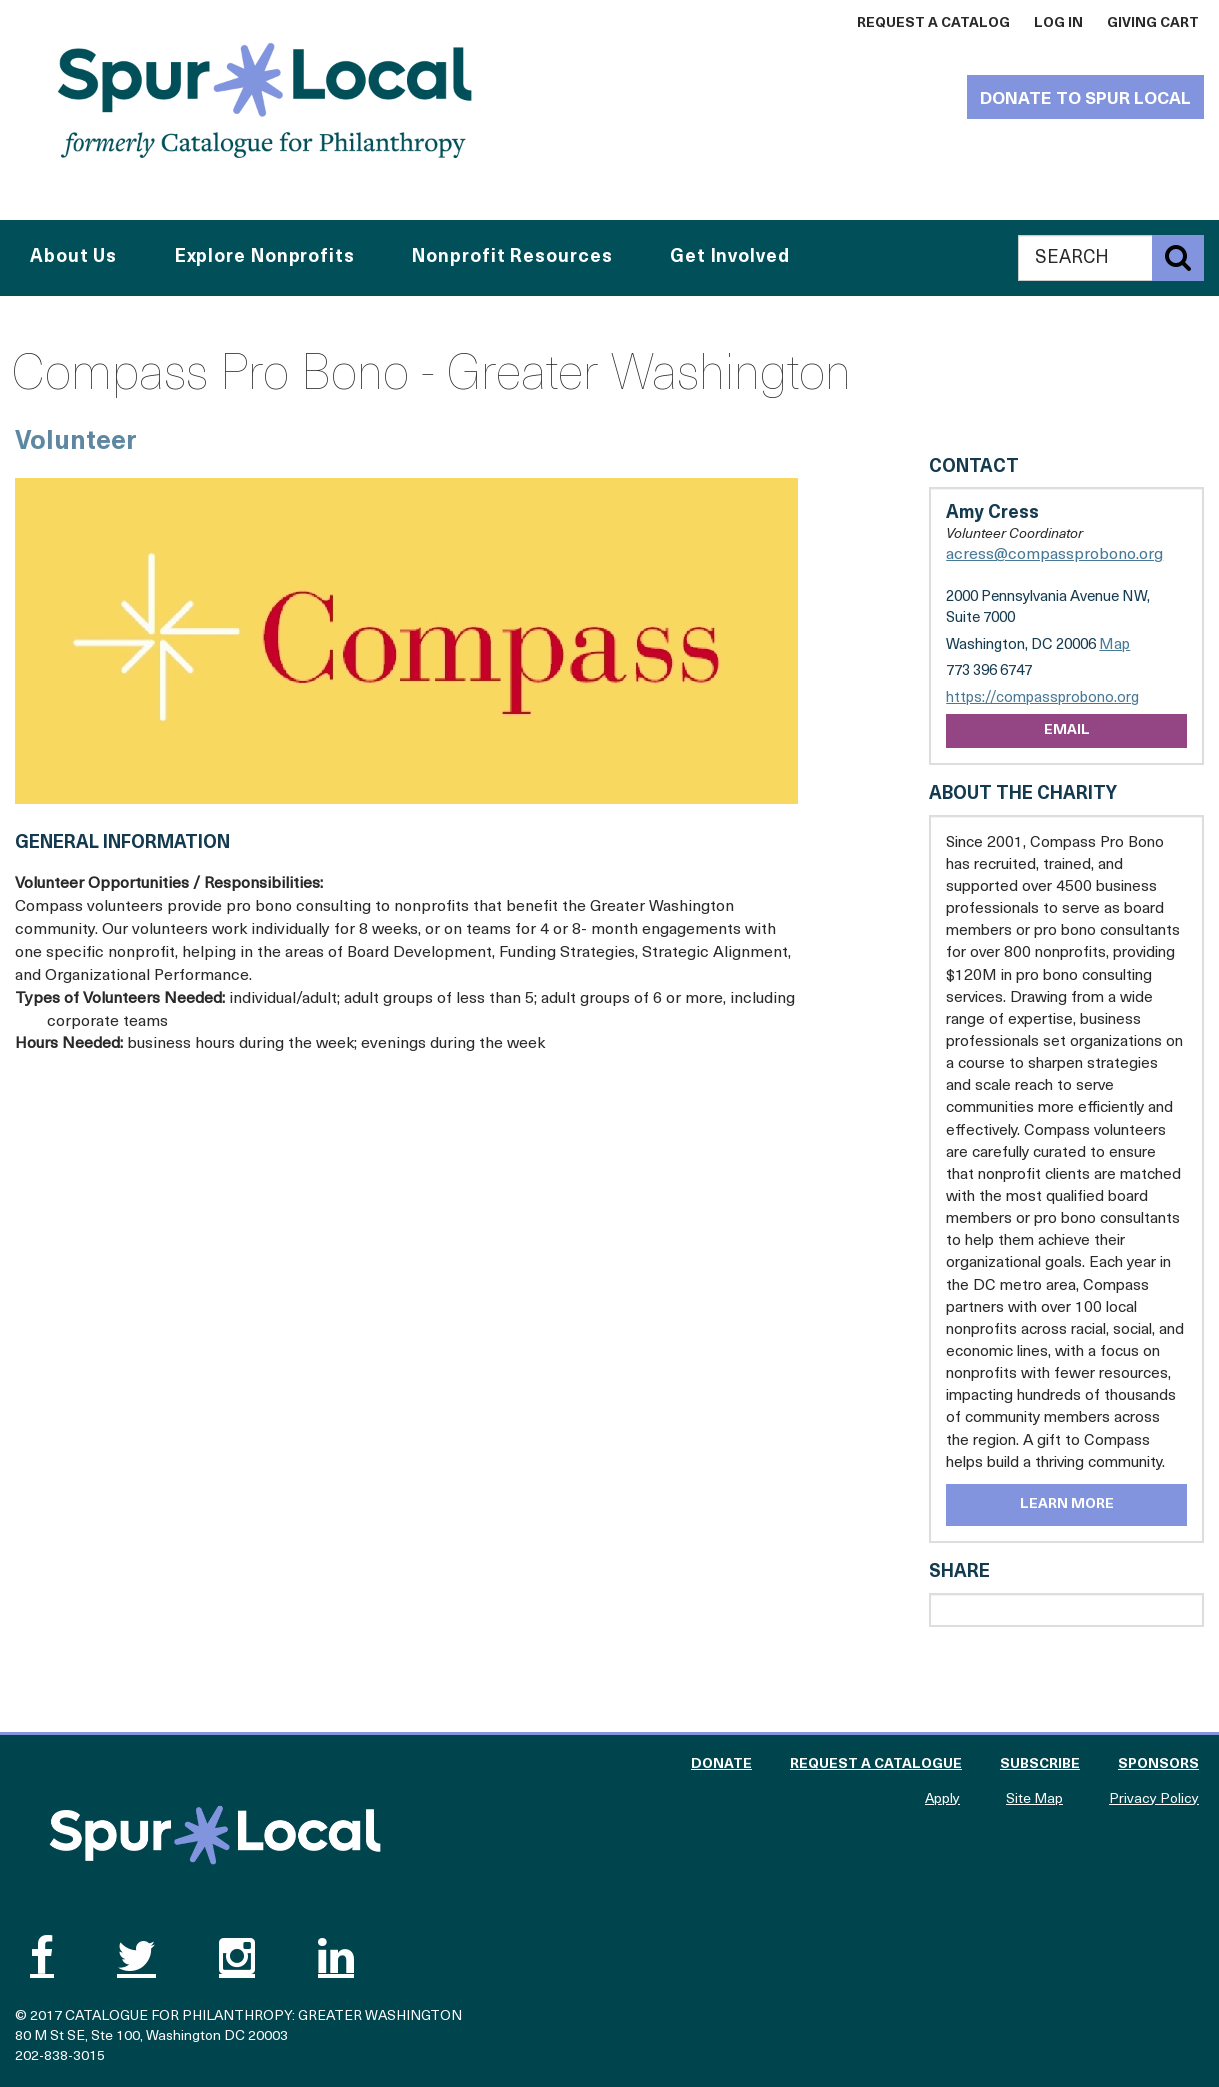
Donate (721, 1764)
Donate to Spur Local (1085, 99)
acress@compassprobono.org (1054, 555)
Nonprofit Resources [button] (512, 257)
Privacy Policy (1154, 1799)
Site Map (1034, 1799)
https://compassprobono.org (1042, 698)
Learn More (1067, 1504)
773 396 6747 (989, 671)
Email (1067, 730)
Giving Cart (1153, 23)
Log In (1058, 23)
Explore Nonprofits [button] (265, 257)
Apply (942, 1799)
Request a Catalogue (876, 1764)
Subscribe (1040, 1764)
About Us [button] (73, 257)
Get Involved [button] (730, 257)
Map (1114, 645)
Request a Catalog (933, 23)
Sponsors (1158, 1764)
